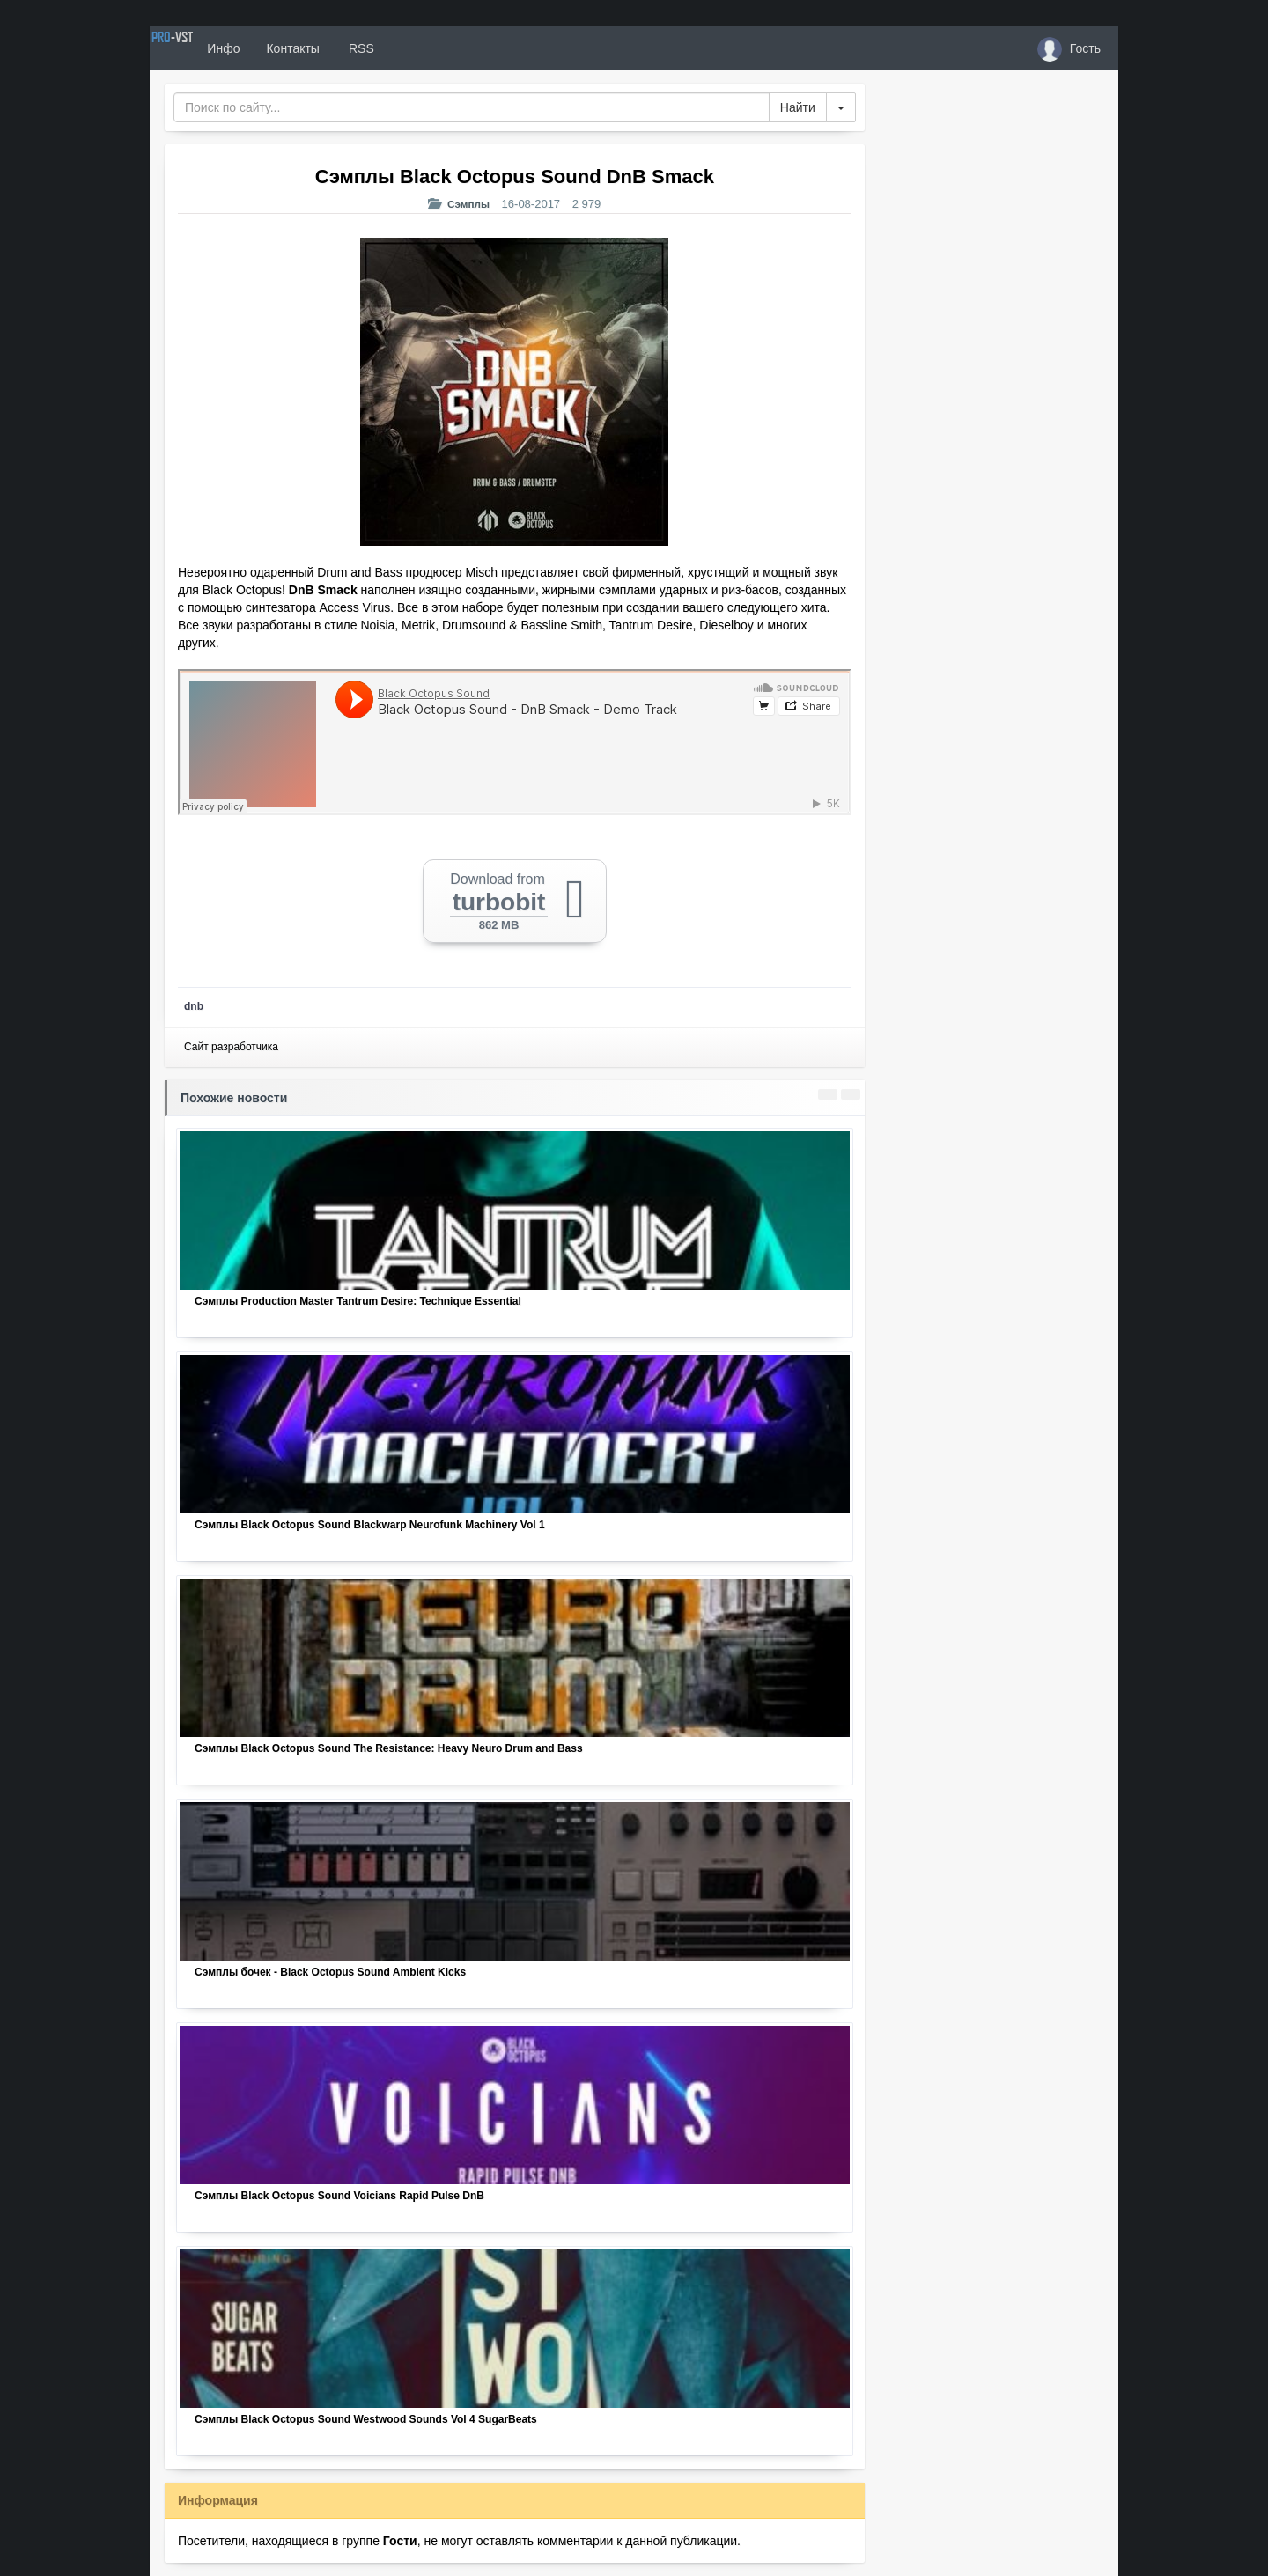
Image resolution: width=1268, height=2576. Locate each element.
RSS (422, 48)
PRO (202, 48)
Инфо (285, 48)
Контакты (354, 48)
